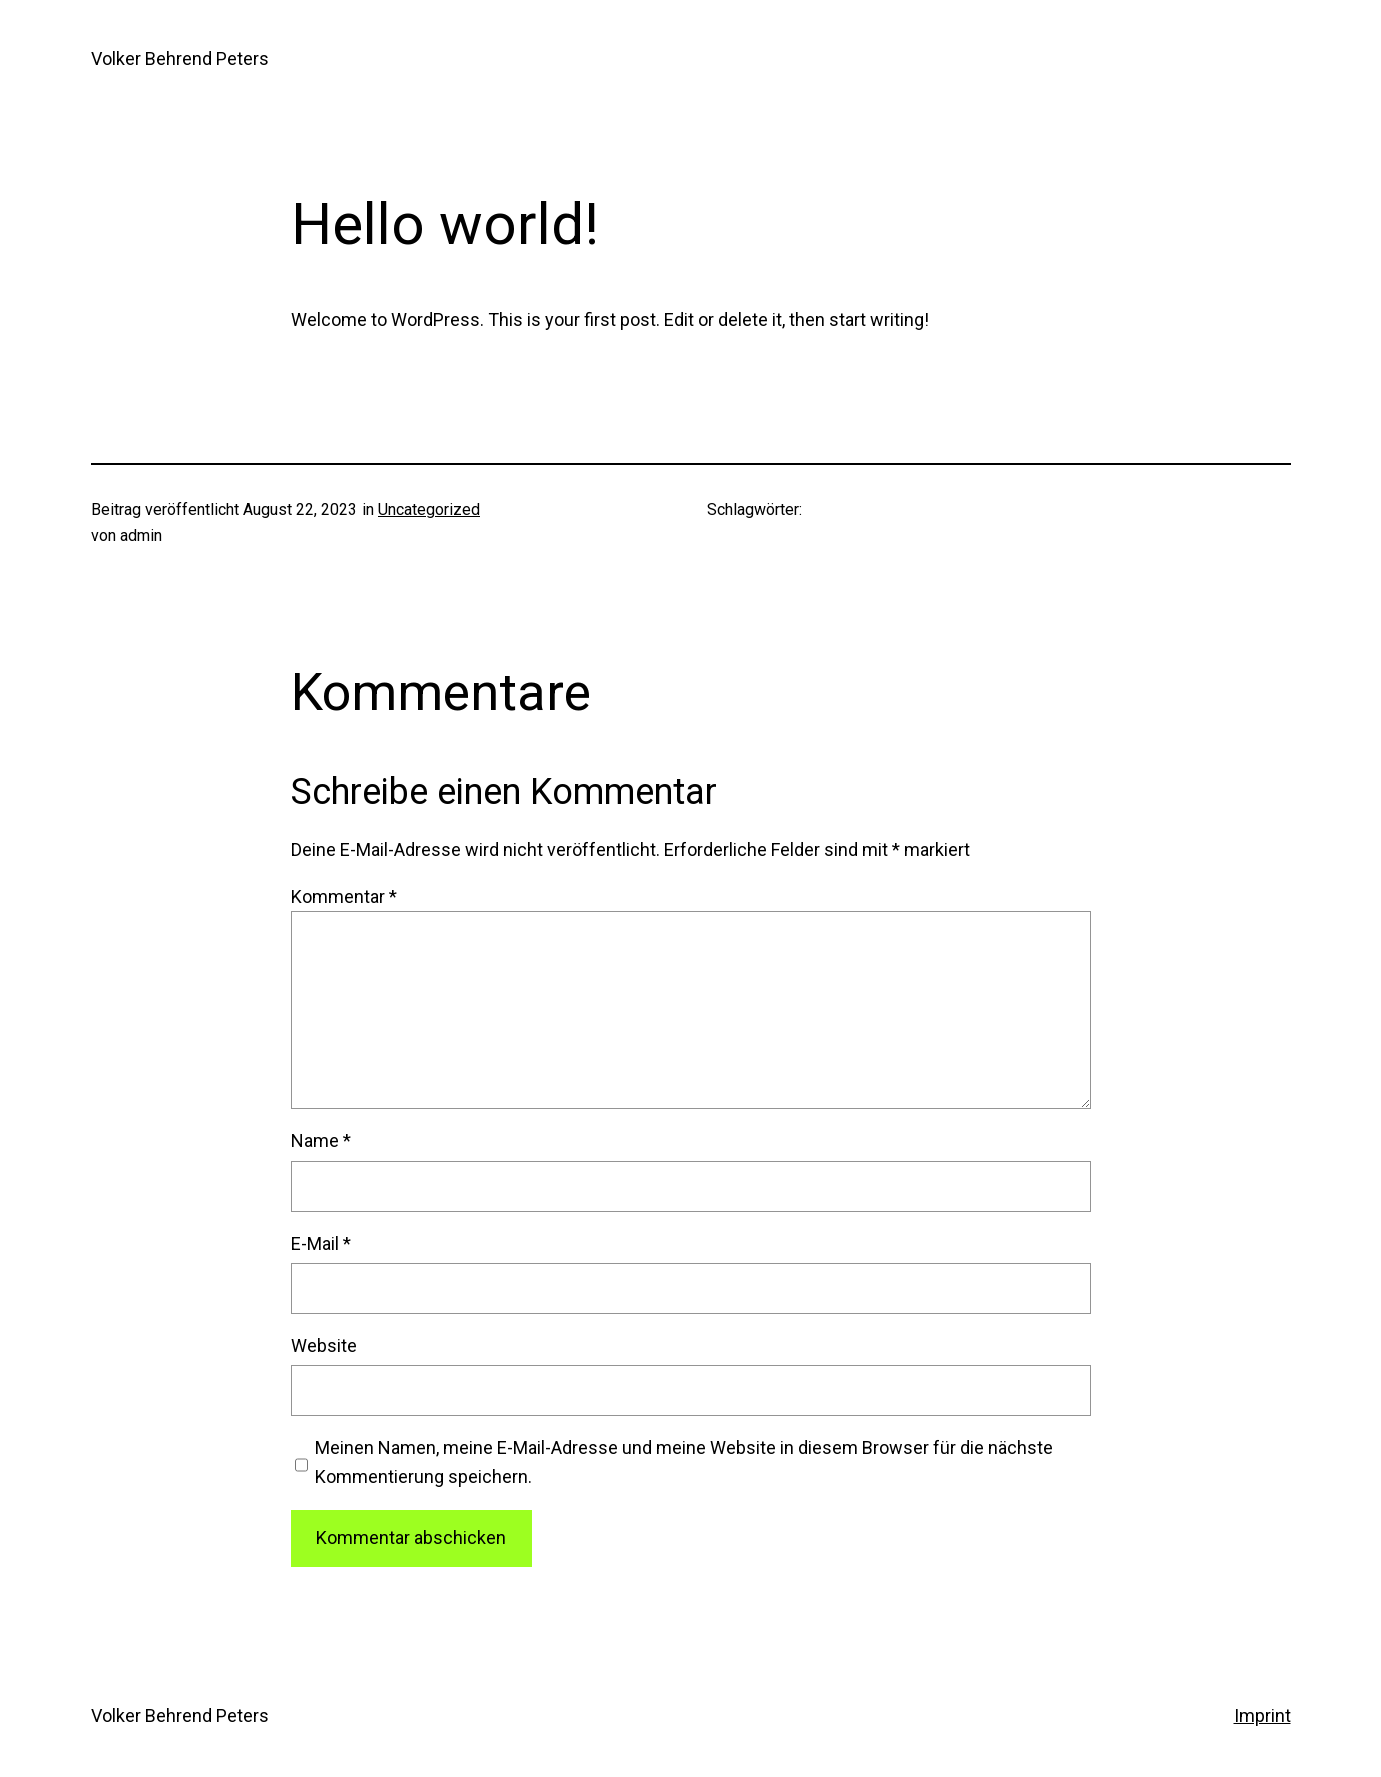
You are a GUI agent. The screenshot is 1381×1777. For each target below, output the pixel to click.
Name (321, 1140)
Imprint (1262, 1715)
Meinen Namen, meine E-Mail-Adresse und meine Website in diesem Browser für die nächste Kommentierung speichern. (684, 1462)
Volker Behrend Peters (180, 58)
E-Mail (321, 1243)
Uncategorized (429, 509)
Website (324, 1345)
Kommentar (344, 896)
